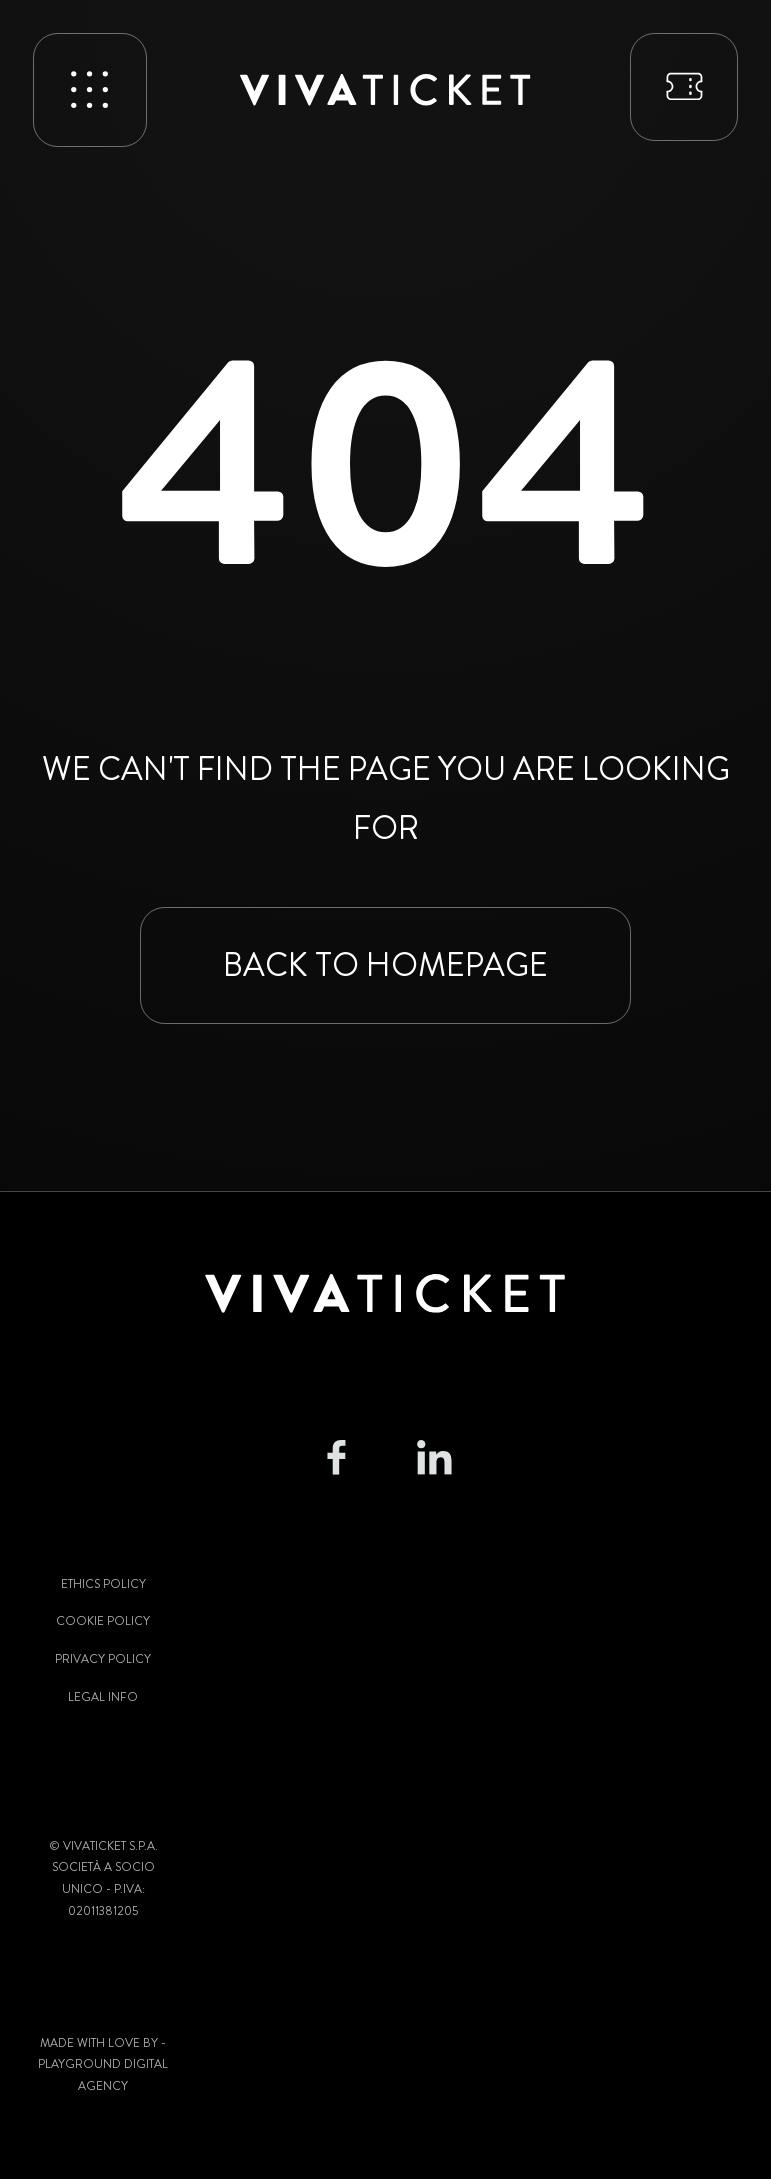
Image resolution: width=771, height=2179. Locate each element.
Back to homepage (385, 965)
